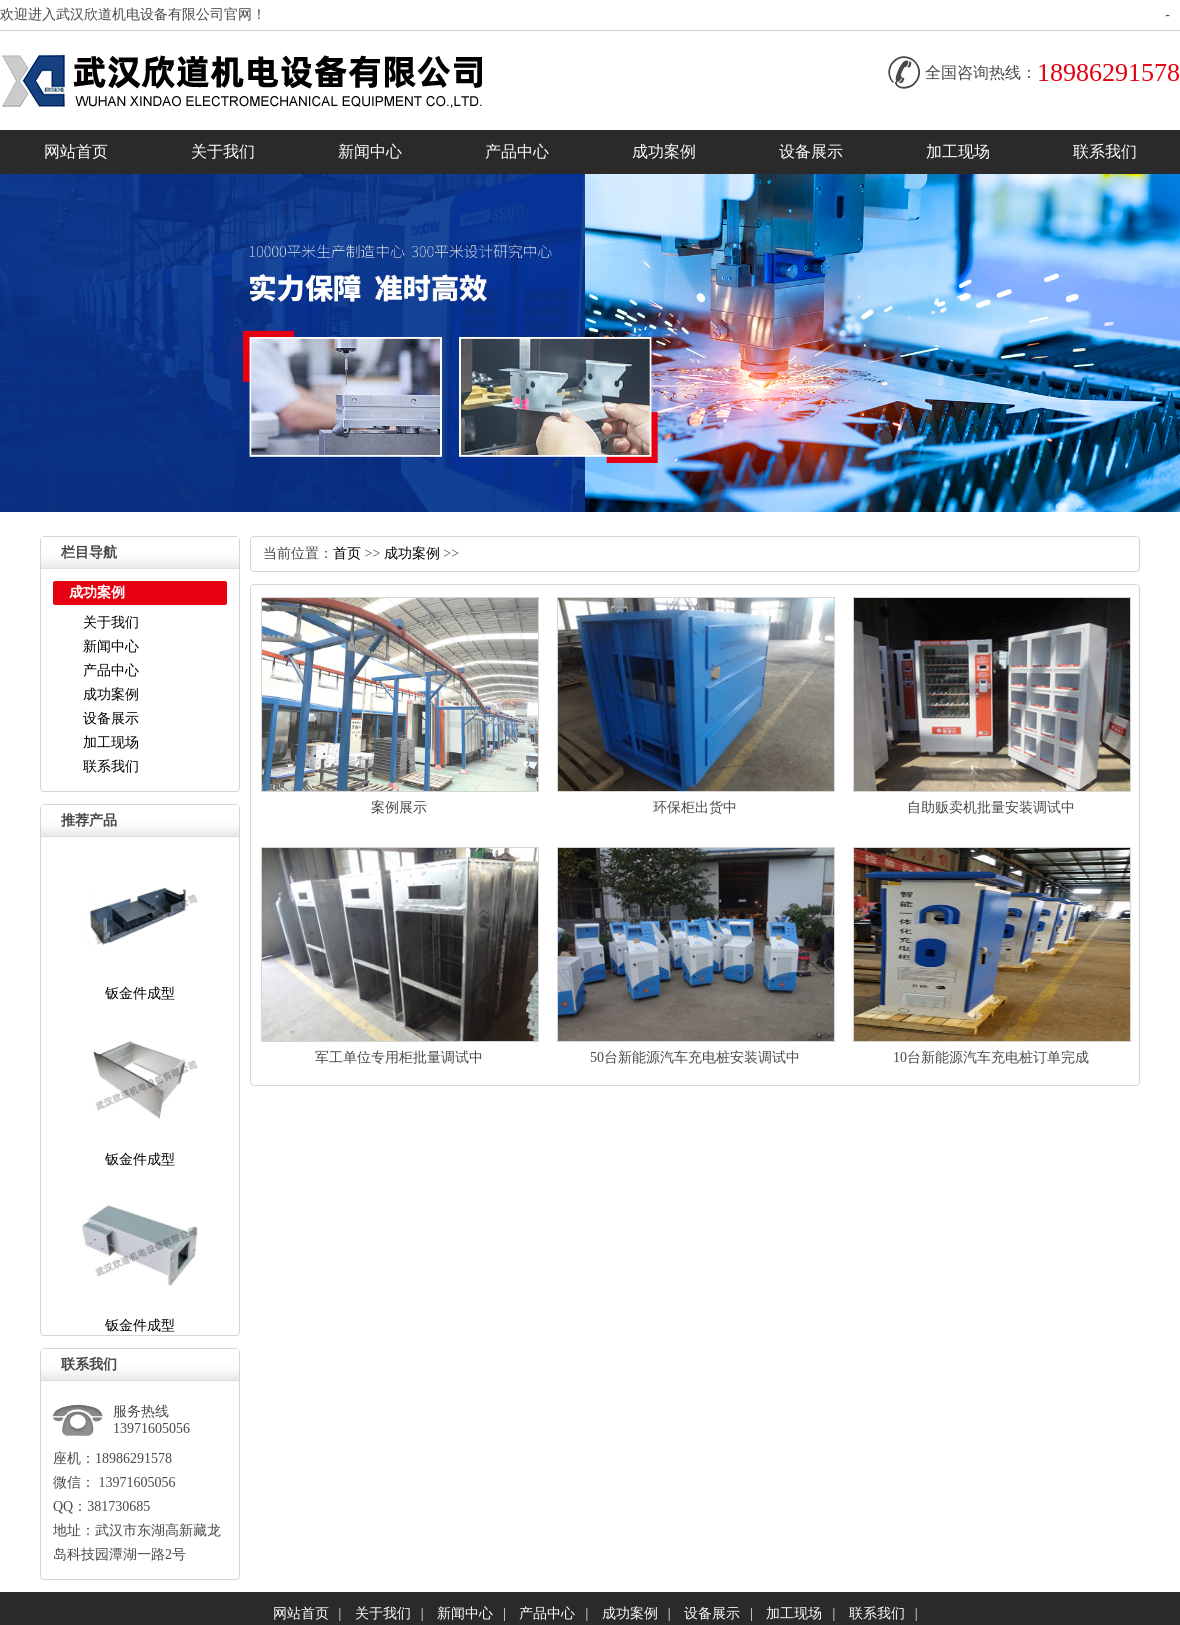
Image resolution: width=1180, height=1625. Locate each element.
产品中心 (517, 151)
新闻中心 (370, 151)
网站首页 (76, 151)
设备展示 (811, 151)
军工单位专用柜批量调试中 (399, 1057)
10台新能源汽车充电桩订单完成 (991, 1057)
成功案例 (664, 151)
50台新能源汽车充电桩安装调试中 (695, 1057)
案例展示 (399, 807)
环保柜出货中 (695, 807)
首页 (347, 553)
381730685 (118, 1506)
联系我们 (1105, 151)
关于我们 (223, 151)
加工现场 (958, 151)
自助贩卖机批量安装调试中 (991, 807)
